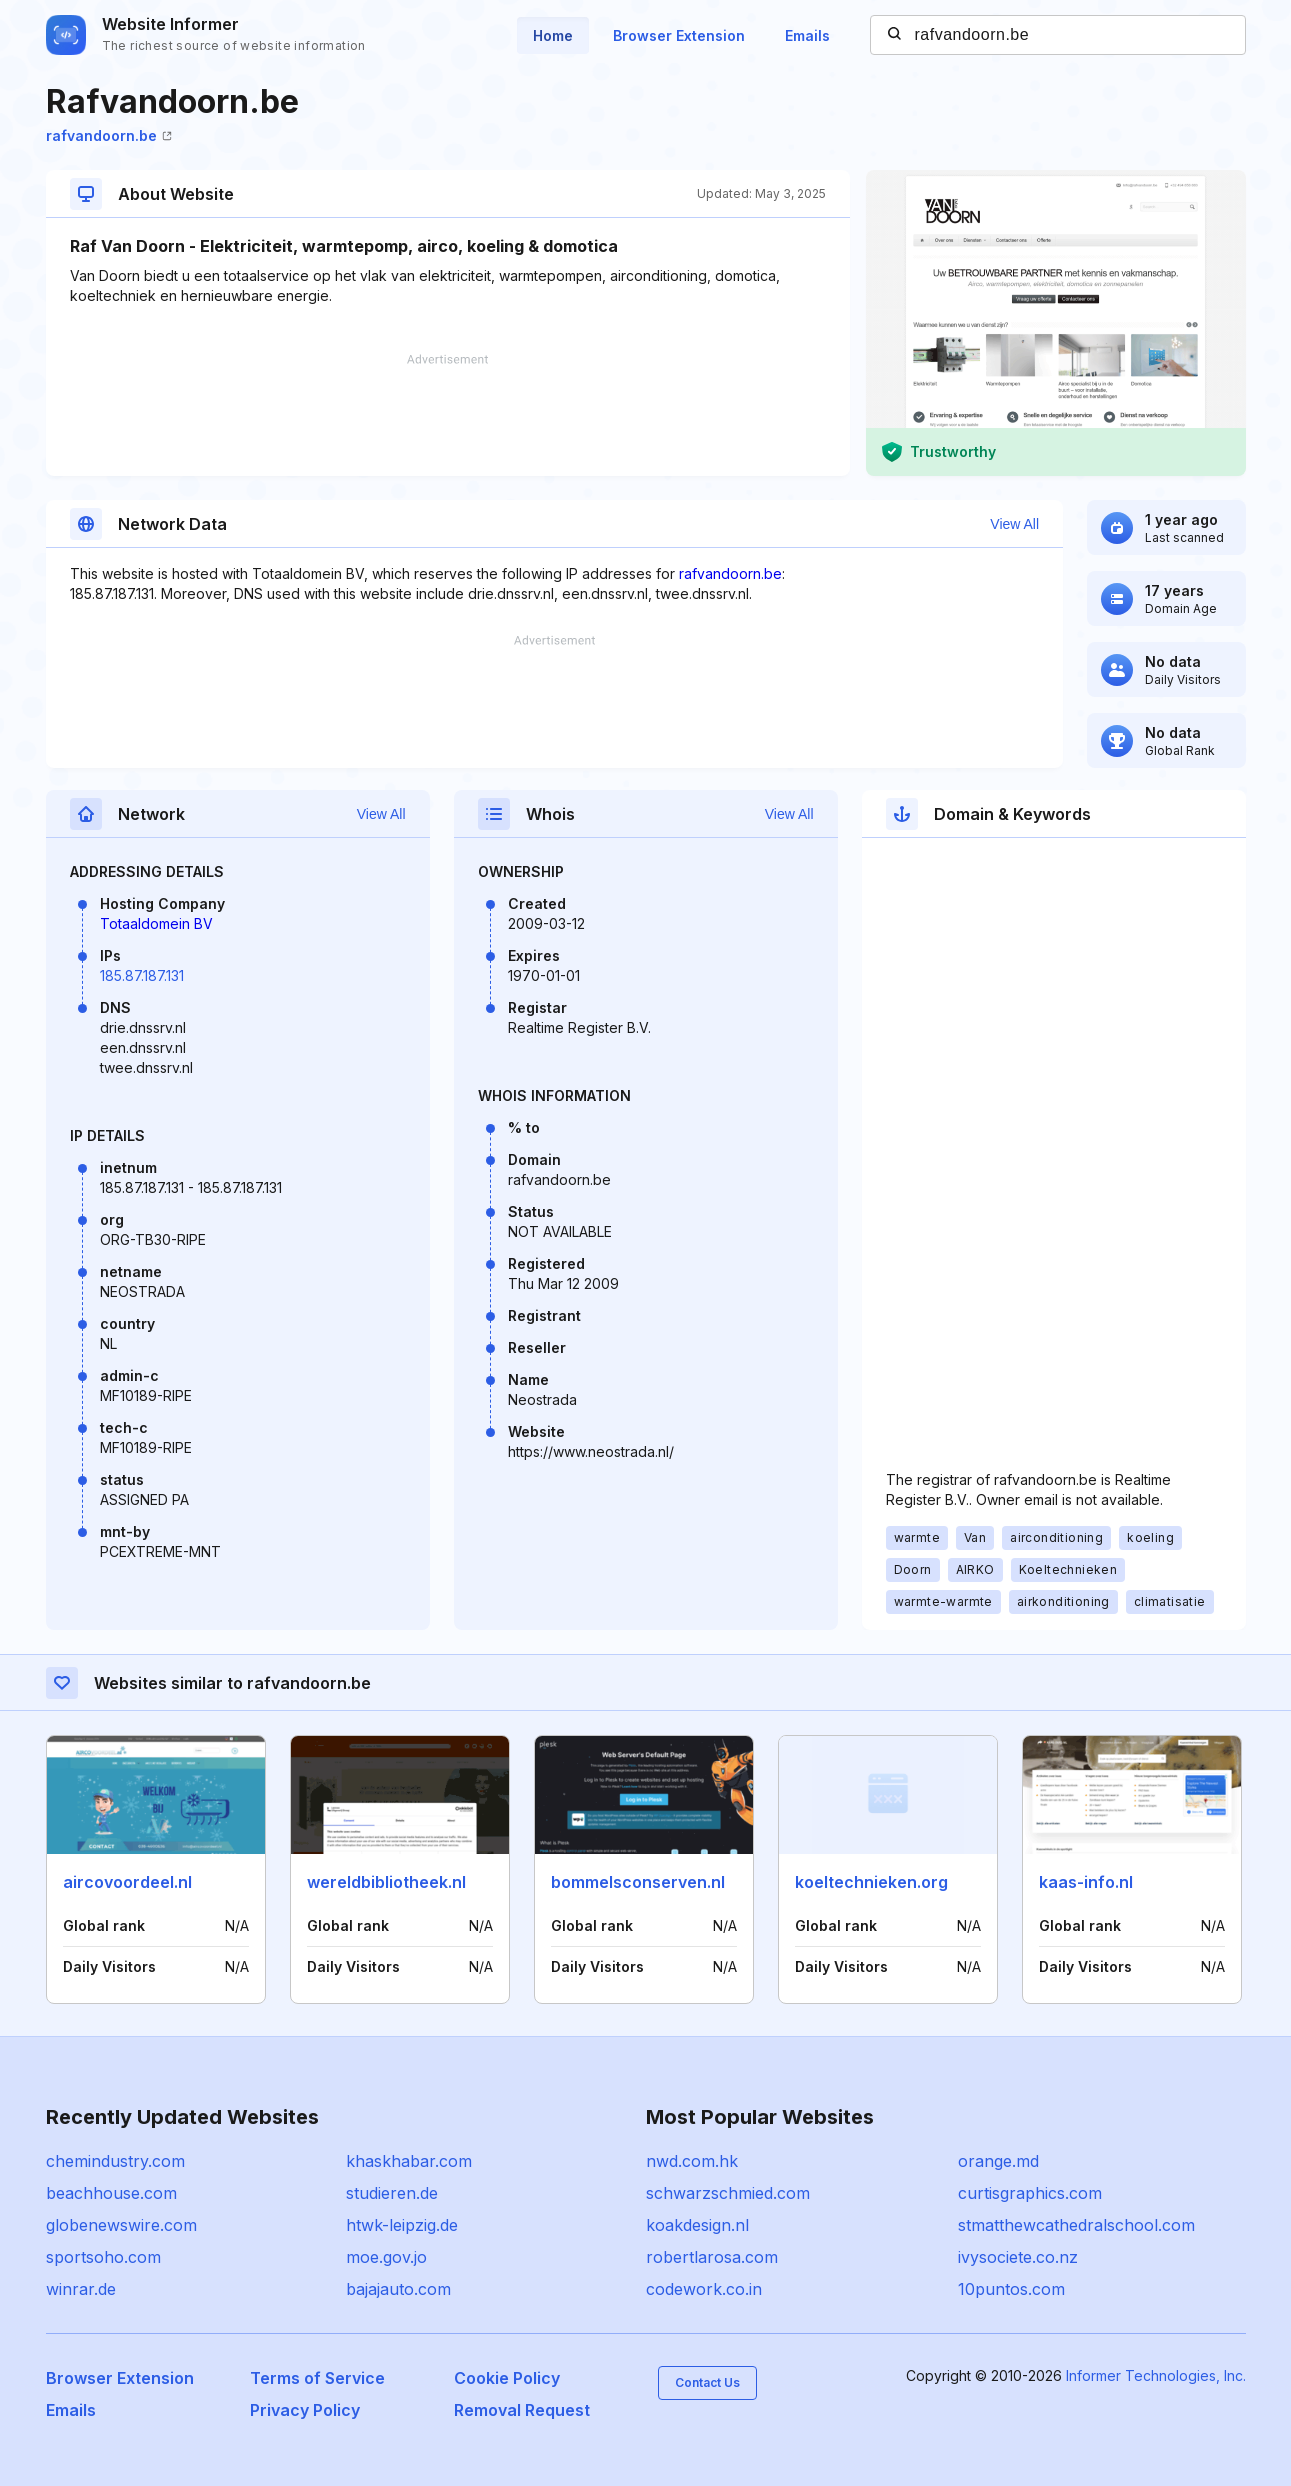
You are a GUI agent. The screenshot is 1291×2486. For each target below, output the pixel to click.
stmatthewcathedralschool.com (1076, 2225)
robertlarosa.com (712, 2257)
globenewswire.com (121, 2225)
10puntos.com (1011, 2289)
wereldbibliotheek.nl (386, 1882)
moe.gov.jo (386, 2257)
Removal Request (522, 2410)
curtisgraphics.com (1030, 2193)
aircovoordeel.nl (127, 1882)
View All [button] (1014, 524)
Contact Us (707, 2382)
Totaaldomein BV (156, 923)
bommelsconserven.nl (638, 1882)
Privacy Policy (305, 2410)
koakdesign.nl (697, 2225)
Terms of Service (317, 2378)
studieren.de (392, 2193)
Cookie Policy (507, 2378)
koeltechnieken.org (871, 1882)
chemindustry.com (115, 2161)
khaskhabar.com (409, 2161)
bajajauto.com (398, 2289)
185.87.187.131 (142, 975)
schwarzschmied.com (728, 2193)
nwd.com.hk (692, 2161)
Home (553, 35)
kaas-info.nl (1086, 1882)
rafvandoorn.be (109, 135)
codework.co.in (704, 2289)
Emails (807, 35)
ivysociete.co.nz (1018, 2257)
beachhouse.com (111, 2193)
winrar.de (81, 2289)
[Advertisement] (448, 415)
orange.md (998, 2161)
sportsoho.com (103, 2257)
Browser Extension (679, 35)
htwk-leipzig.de (402, 2225)
